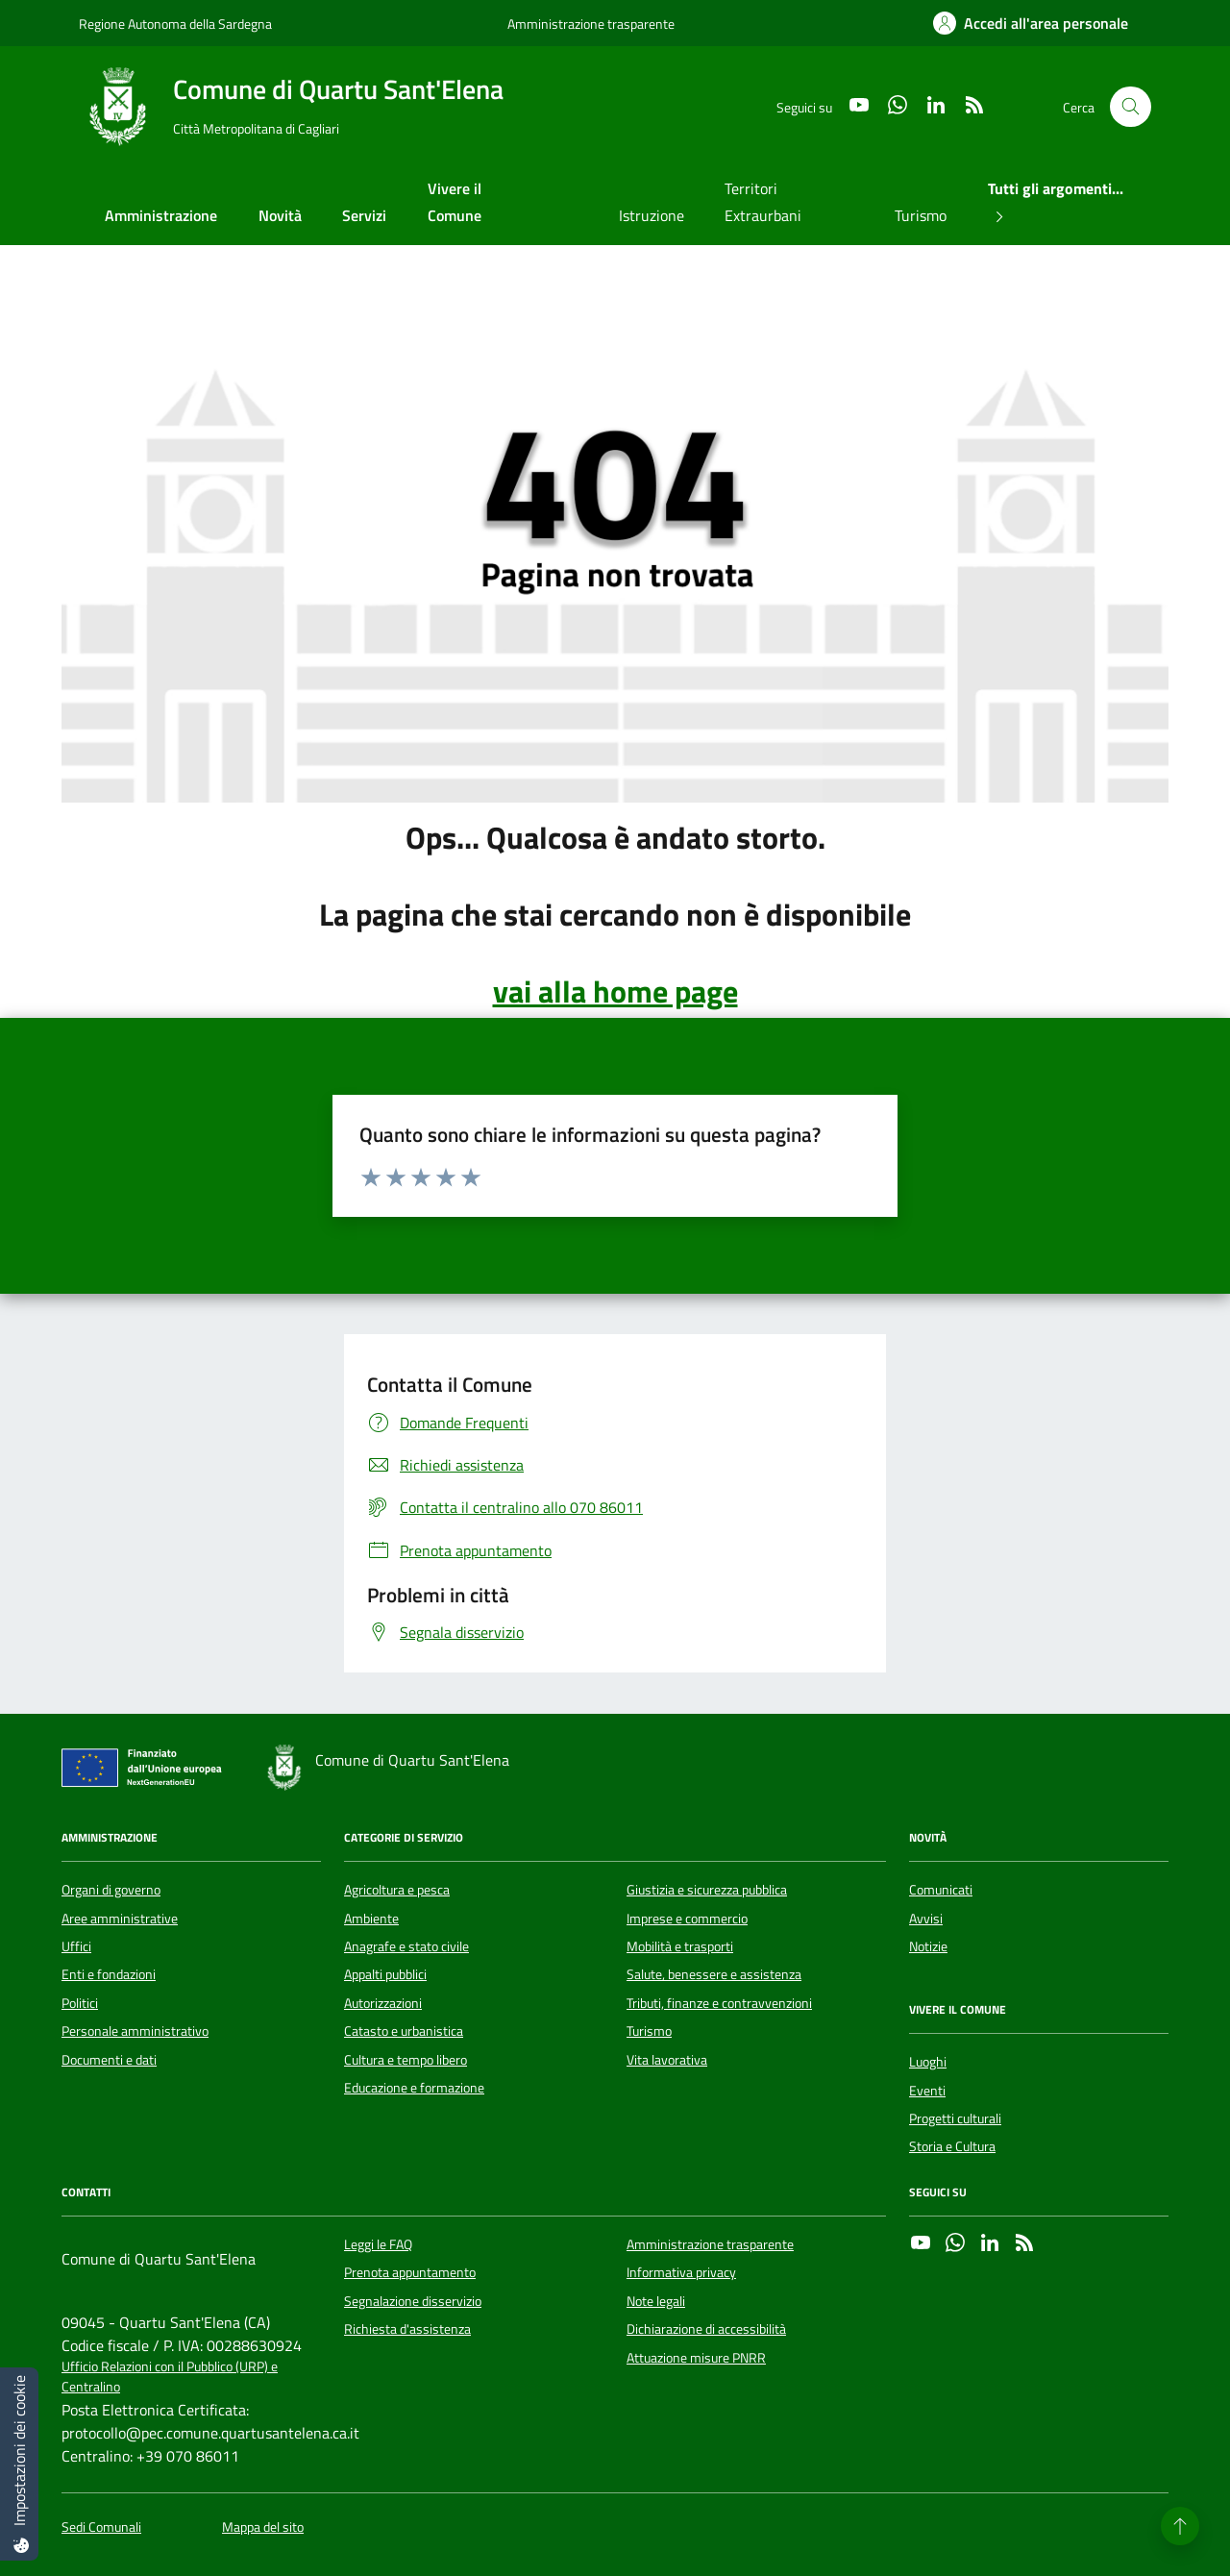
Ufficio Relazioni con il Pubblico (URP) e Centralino (170, 2377)
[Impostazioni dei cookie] (19, 2464)
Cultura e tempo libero (405, 2059)
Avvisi (926, 1918)
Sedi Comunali (101, 2527)
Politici (80, 2003)
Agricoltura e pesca (397, 1889)
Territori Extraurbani (763, 202)
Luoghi (928, 2061)
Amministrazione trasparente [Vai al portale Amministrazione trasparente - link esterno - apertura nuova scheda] (591, 23)
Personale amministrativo (135, 2031)
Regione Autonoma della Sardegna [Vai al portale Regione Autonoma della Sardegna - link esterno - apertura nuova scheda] (175, 23)
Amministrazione (161, 215)
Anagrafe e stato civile (406, 1946)
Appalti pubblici (385, 1974)
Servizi (364, 215)
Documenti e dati (109, 2059)
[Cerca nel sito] (1130, 107)
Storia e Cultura (952, 2146)
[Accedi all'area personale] (1030, 23)
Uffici (76, 1946)
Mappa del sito (263, 2527)
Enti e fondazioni (109, 1974)
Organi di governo (111, 1889)
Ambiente (371, 1918)
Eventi (927, 2090)
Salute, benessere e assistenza (714, 1974)
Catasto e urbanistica (403, 2031)
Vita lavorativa (667, 2059)
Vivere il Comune (454, 202)
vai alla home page (615, 991)
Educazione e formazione (414, 2087)
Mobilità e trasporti (680, 1946)
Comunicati (940, 1889)
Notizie (928, 1946)
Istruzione (651, 215)
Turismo (921, 215)
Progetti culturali (955, 2118)
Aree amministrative (120, 1918)
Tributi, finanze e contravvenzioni (719, 2003)
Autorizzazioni (383, 2003)
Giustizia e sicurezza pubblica (707, 1889)
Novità (280, 215)
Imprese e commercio (687, 1918)
